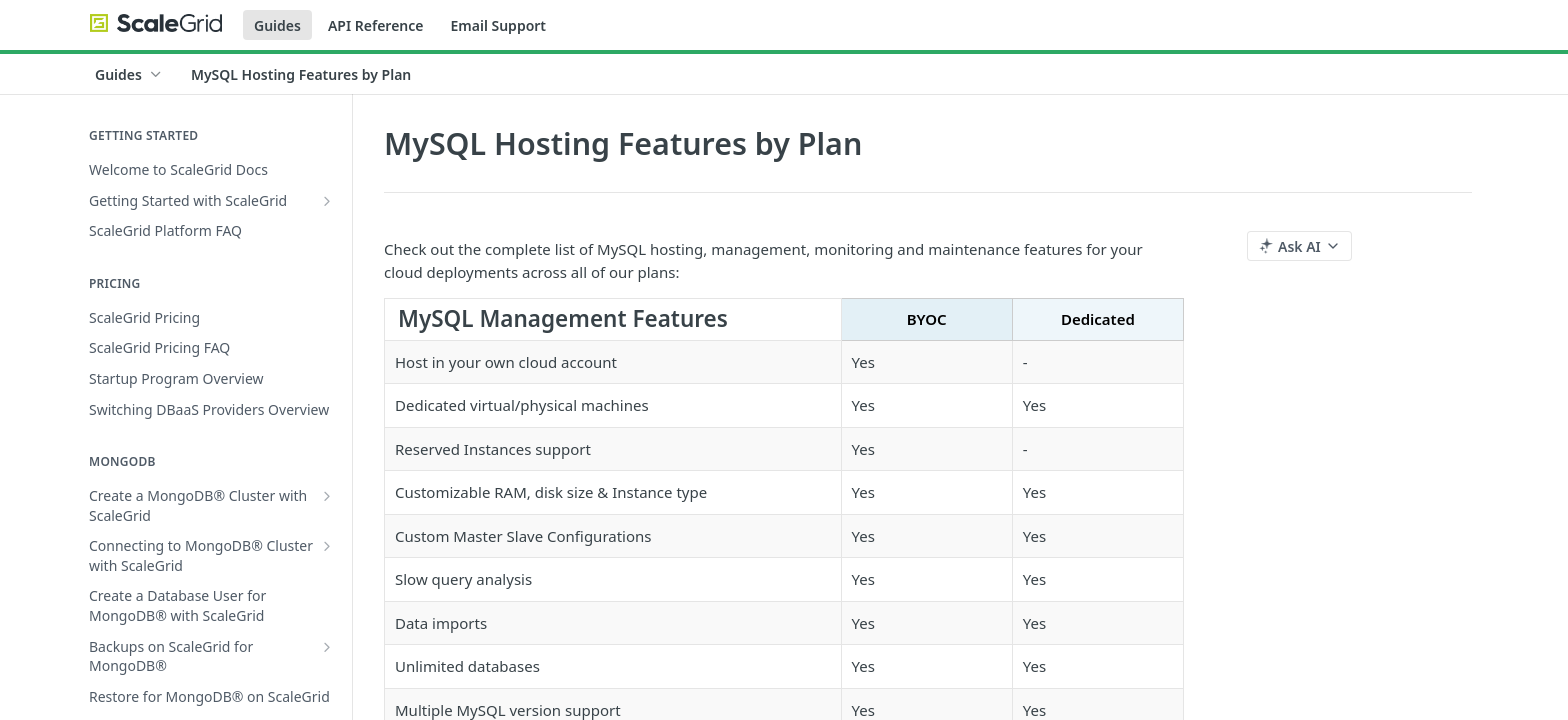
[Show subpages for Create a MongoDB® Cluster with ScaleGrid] (327, 496)
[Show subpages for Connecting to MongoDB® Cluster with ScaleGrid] (327, 546)
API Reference (376, 25)
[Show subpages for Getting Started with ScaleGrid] (327, 201)
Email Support (498, 25)
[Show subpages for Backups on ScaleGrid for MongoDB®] (327, 647)
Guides (277, 25)
